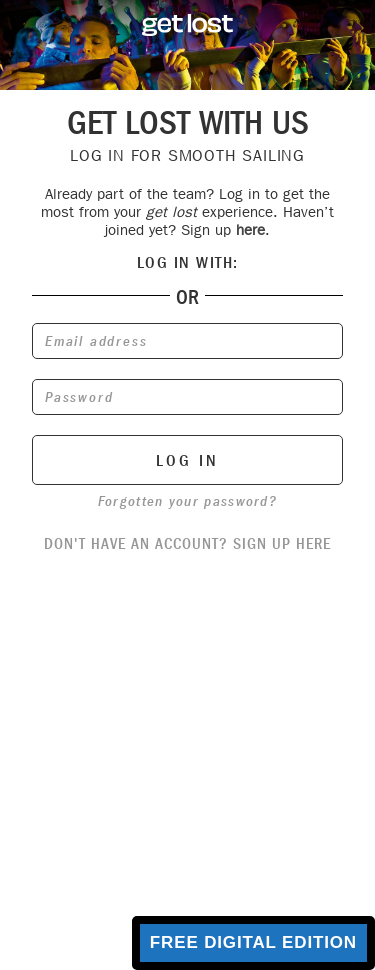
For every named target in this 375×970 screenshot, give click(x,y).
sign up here (282, 543)
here (250, 230)
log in (187, 460)
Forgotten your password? (187, 501)
